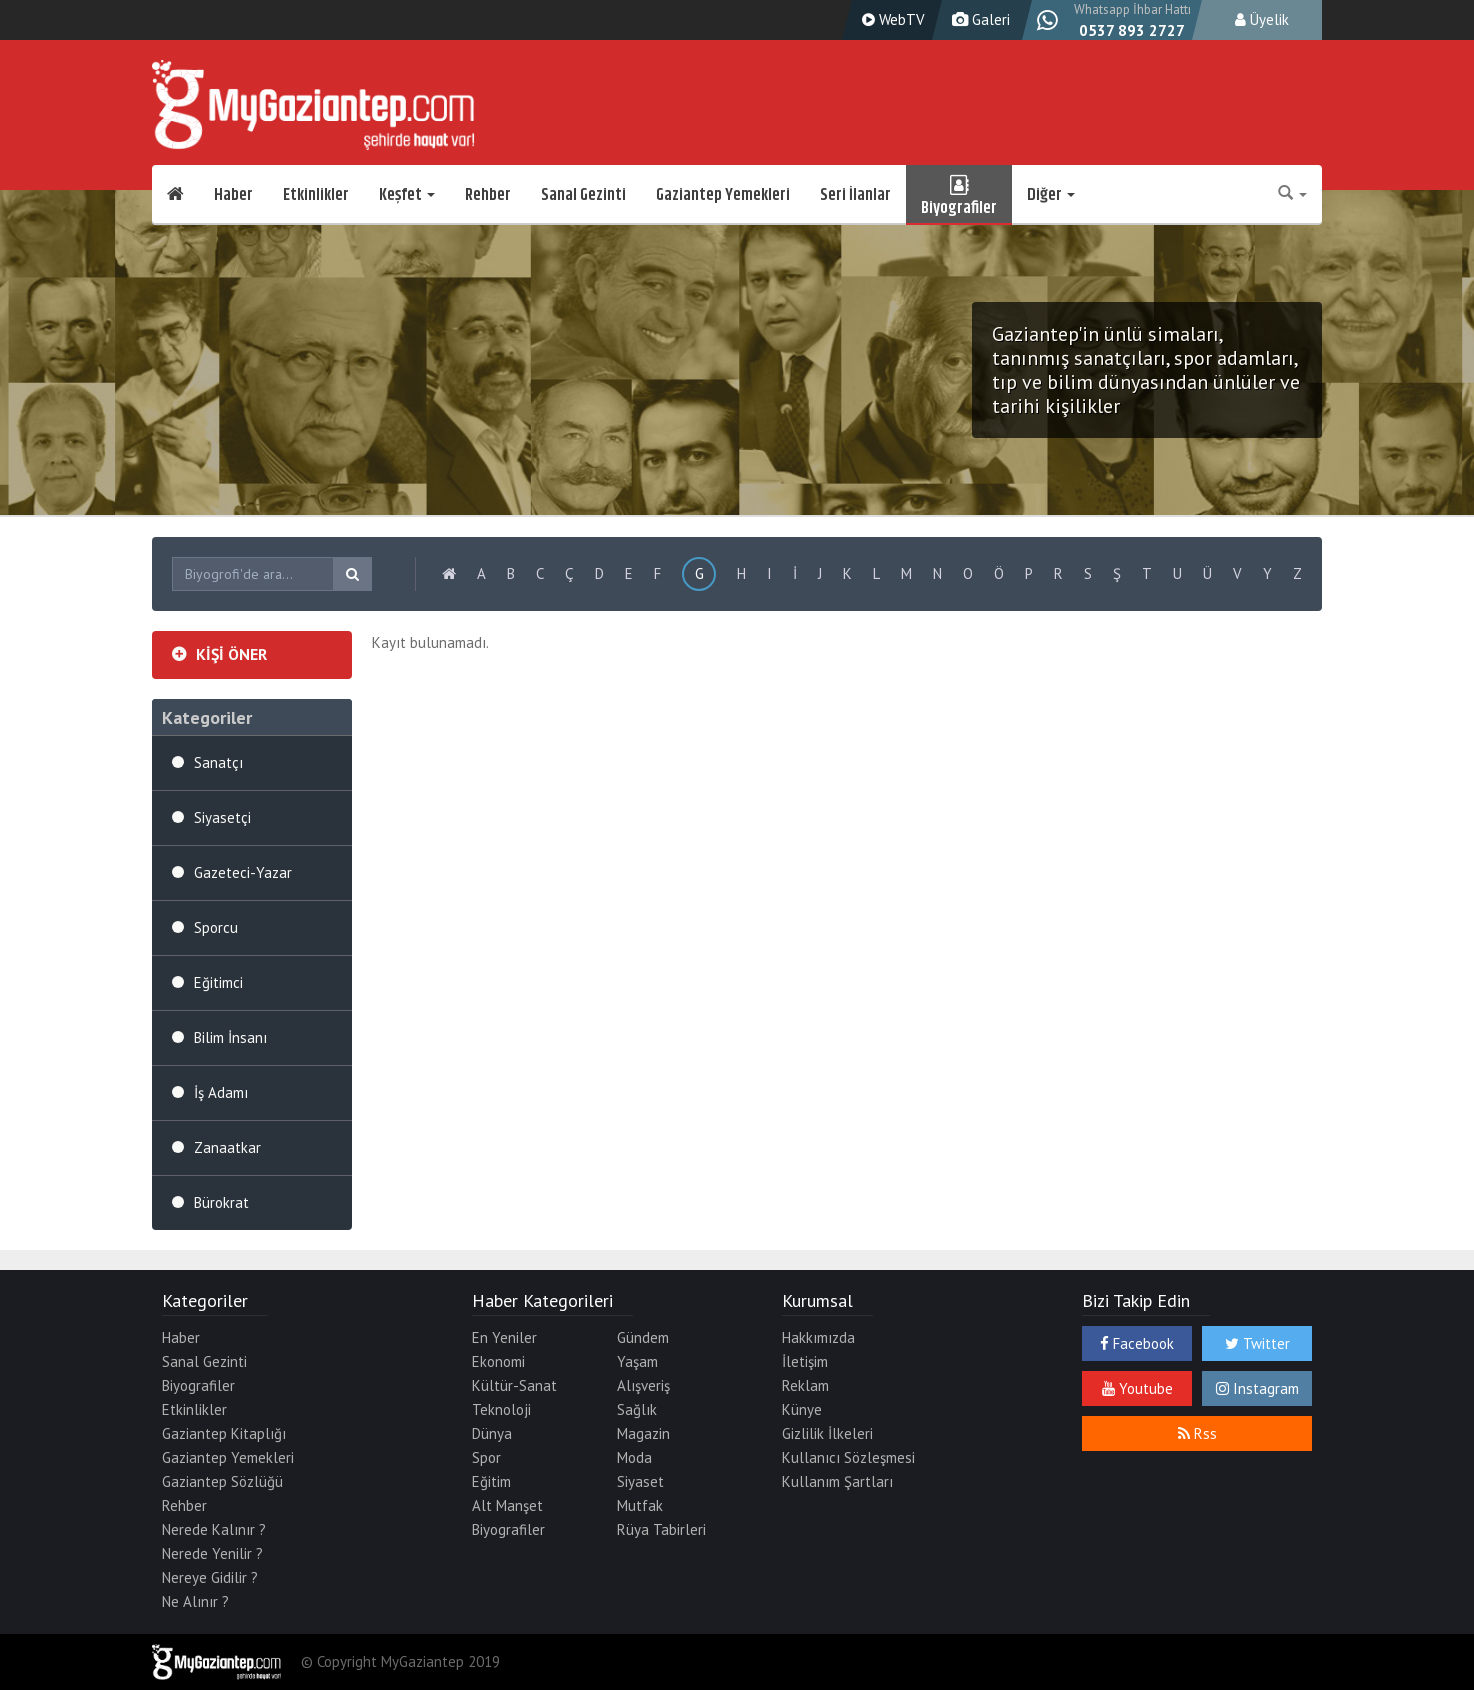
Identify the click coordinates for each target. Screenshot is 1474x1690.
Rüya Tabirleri (661, 1529)
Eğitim (491, 1481)
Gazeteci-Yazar (243, 872)
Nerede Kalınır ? (214, 1529)
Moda (634, 1457)
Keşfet (407, 195)
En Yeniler (504, 1337)
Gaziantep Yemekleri (723, 195)
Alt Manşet (507, 1505)
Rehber (488, 195)
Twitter (1257, 1343)
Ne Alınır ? (195, 1601)
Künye (802, 1409)
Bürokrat (221, 1202)
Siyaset (640, 1481)
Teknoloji (501, 1409)
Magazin (643, 1433)
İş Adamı (221, 1092)
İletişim (805, 1361)
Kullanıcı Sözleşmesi (848, 1457)
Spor (486, 1457)
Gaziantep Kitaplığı (224, 1433)
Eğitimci (218, 982)
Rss (1197, 1433)
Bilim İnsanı (230, 1037)
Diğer (1051, 195)
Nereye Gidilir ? (210, 1577)
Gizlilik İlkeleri (827, 1433)
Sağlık (637, 1409)
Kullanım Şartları (837, 1481)
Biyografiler (959, 195)
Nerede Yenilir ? (212, 1553)
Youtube (1137, 1388)
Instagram (1257, 1388)
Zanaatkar (227, 1147)
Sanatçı (218, 762)
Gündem (643, 1337)
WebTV (891, 19)
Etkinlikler (316, 195)
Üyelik (1262, 19)
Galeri (978, 19)
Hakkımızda (818, 1337)
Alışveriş (643, 1385)
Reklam (805, 1385)
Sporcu (216, 927)
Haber (233, 195)
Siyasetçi (222, 817)
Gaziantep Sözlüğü (222, 1481)
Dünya (492, 1433)
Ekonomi (498, 1361)
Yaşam (637, 1361)
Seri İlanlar (855, 195)
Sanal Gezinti (583, 195)
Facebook (1137, 1343)
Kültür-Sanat (514, 1385)
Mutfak (640, 1505)
